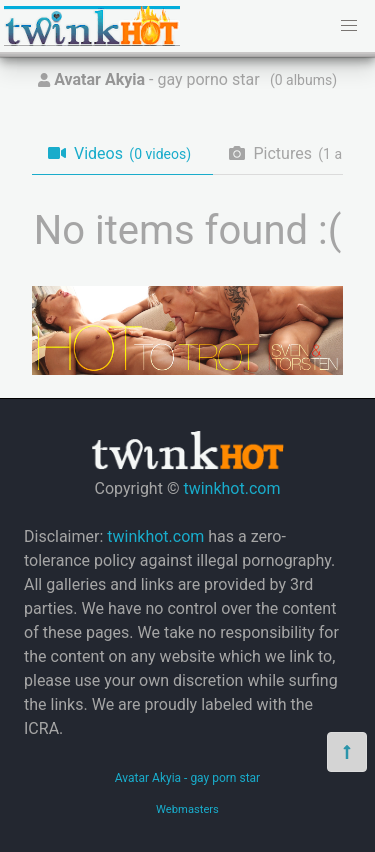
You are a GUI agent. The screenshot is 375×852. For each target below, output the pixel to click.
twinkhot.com (231, 488)
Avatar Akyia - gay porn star (187, 778)
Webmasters (187, 809)
